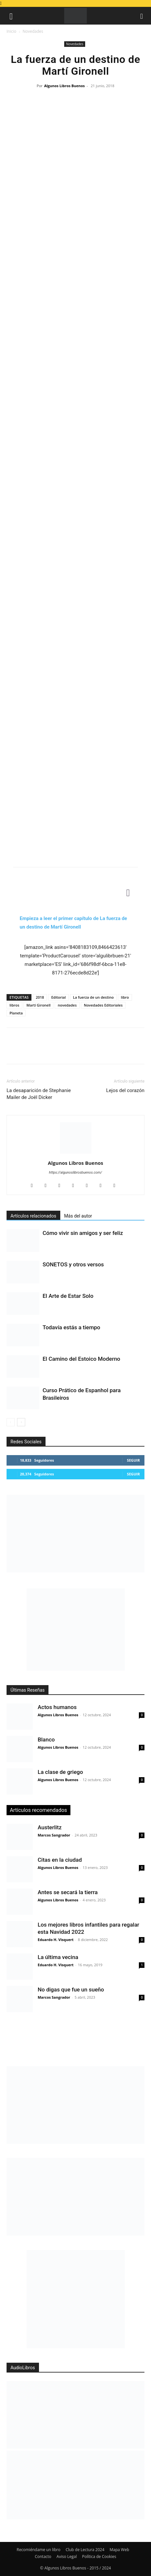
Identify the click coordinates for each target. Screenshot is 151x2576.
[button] (11, 16)
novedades (67, 1005)
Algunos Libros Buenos (64, 85)
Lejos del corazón (125, 1090)
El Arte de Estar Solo (68, 1296)
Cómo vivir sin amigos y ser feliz (83, 1233)
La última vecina (58, 1957)
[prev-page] (11, 1422)
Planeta (16, 1012)
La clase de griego (60, 1772)
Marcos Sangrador (54, 1835)
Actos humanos (57, 1707)
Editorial (58, 997)
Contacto (43, 2556)
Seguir (133, 1460)
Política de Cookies (99, 2556)
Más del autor (78, 1216)
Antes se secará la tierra (68, 1892)
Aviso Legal (67, 2556)
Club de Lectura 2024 (85, 2549)
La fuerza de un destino (93, 997)
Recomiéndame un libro (39, 2549)
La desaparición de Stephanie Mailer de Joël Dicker (39, 1093)
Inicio (11, 31)
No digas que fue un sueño (71, 1989)
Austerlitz (50, 1827)
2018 (40, 997)
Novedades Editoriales (103, 1005)
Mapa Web (119, 2549)
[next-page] (21, 1422)
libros (14, 1005)
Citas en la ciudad (60, 1859)
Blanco (46, 1739)
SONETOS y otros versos (73, 1264)
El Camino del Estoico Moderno (81, 1358)
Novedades (33, 31)
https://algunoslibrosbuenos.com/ (75, 1172)
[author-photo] (75, 1153)
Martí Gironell (39, 1005)
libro (125, 997)
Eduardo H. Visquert (55, 1939)
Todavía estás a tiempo (71, 1327)
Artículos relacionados (33, 1216)
